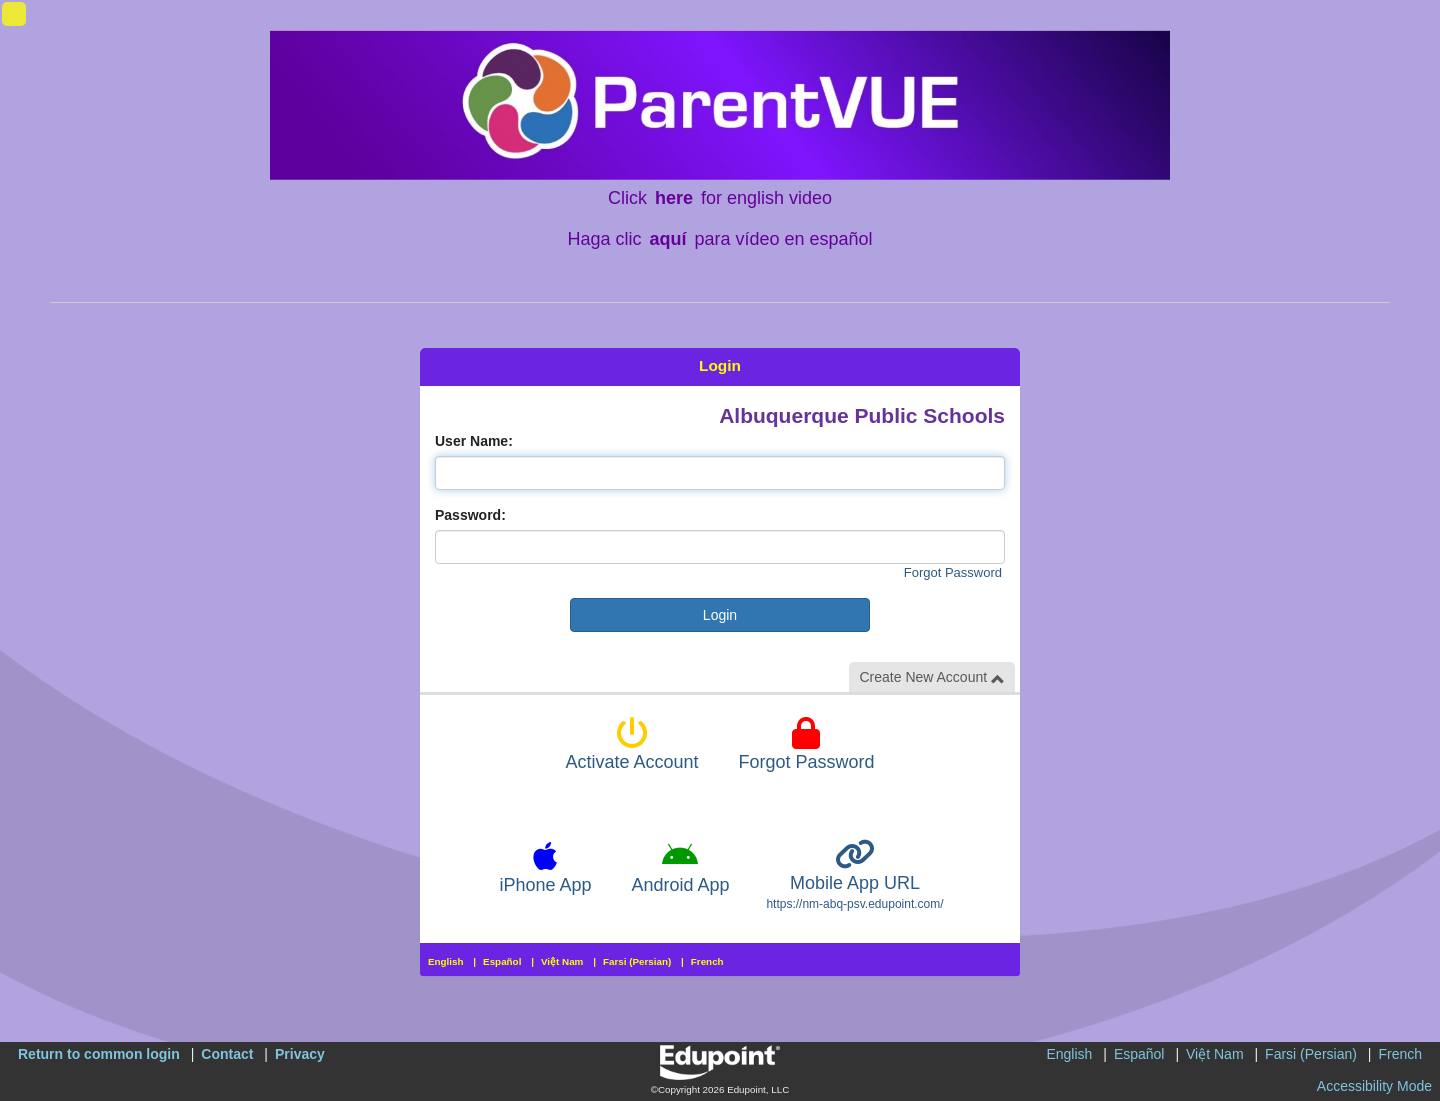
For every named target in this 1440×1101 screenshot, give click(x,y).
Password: (470, 515)
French (707, 961)
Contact (227, 1054)
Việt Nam (562, 961)
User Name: (474, 441)
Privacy (300, 1054)
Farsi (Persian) (637, 961)
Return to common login (99, 1054)
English (446, 961)
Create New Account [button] (932, 677)
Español (502, 961)
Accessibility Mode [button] (1374, 1086)
